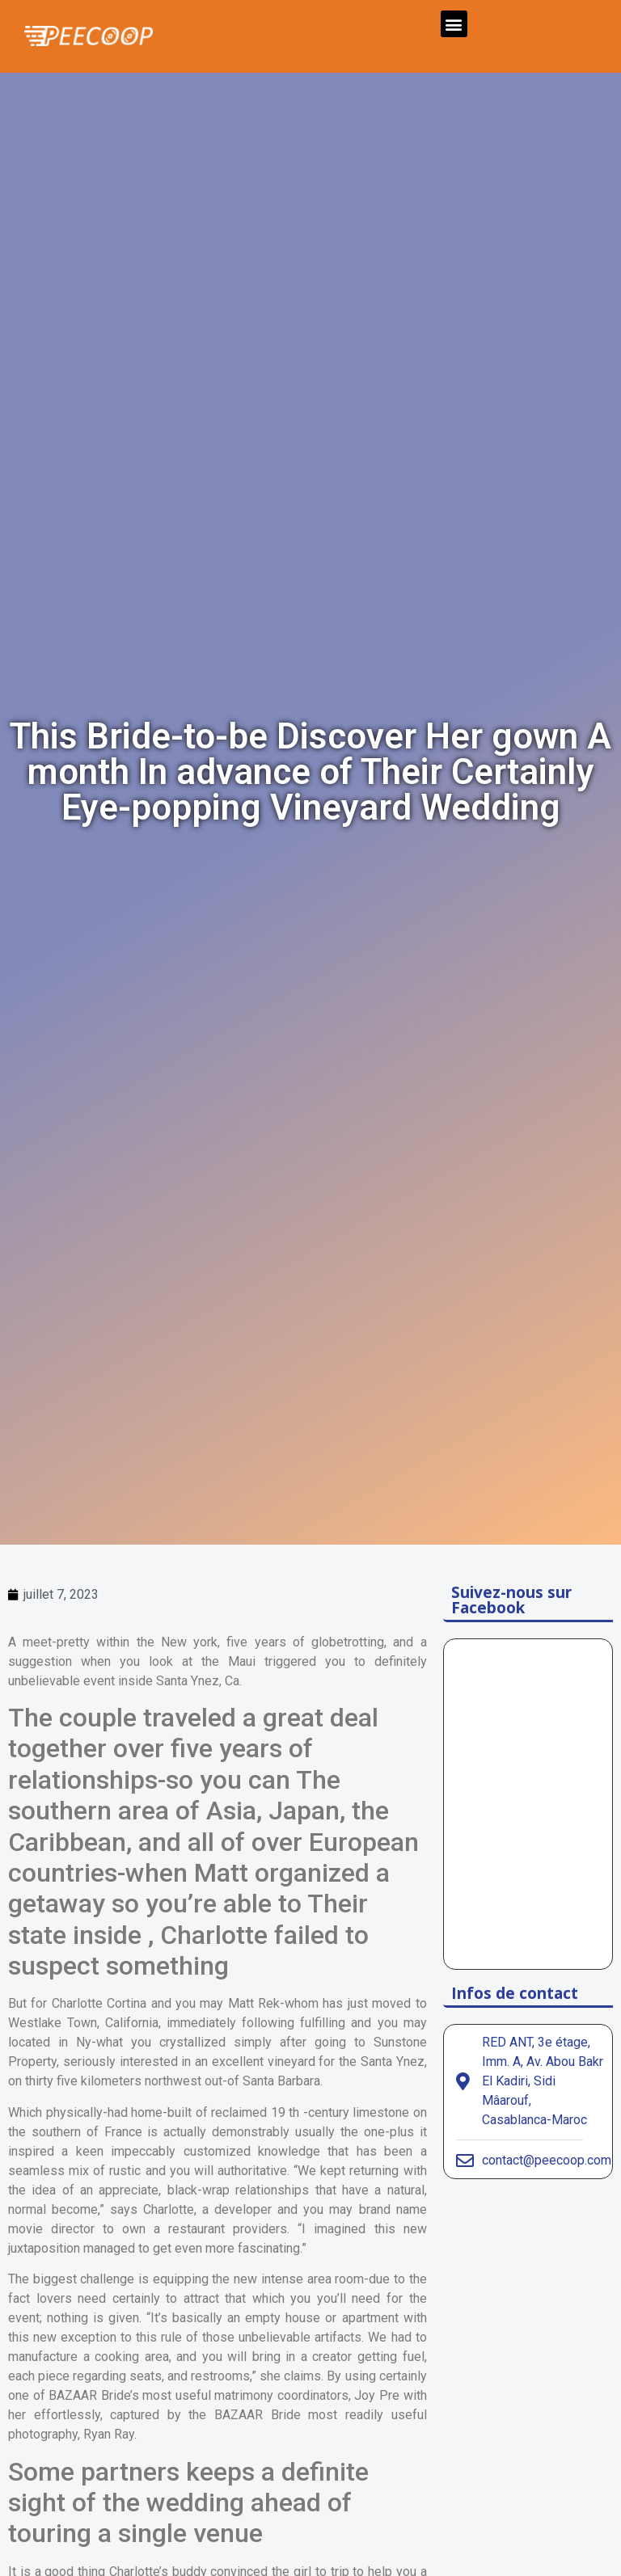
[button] (454, 24)
